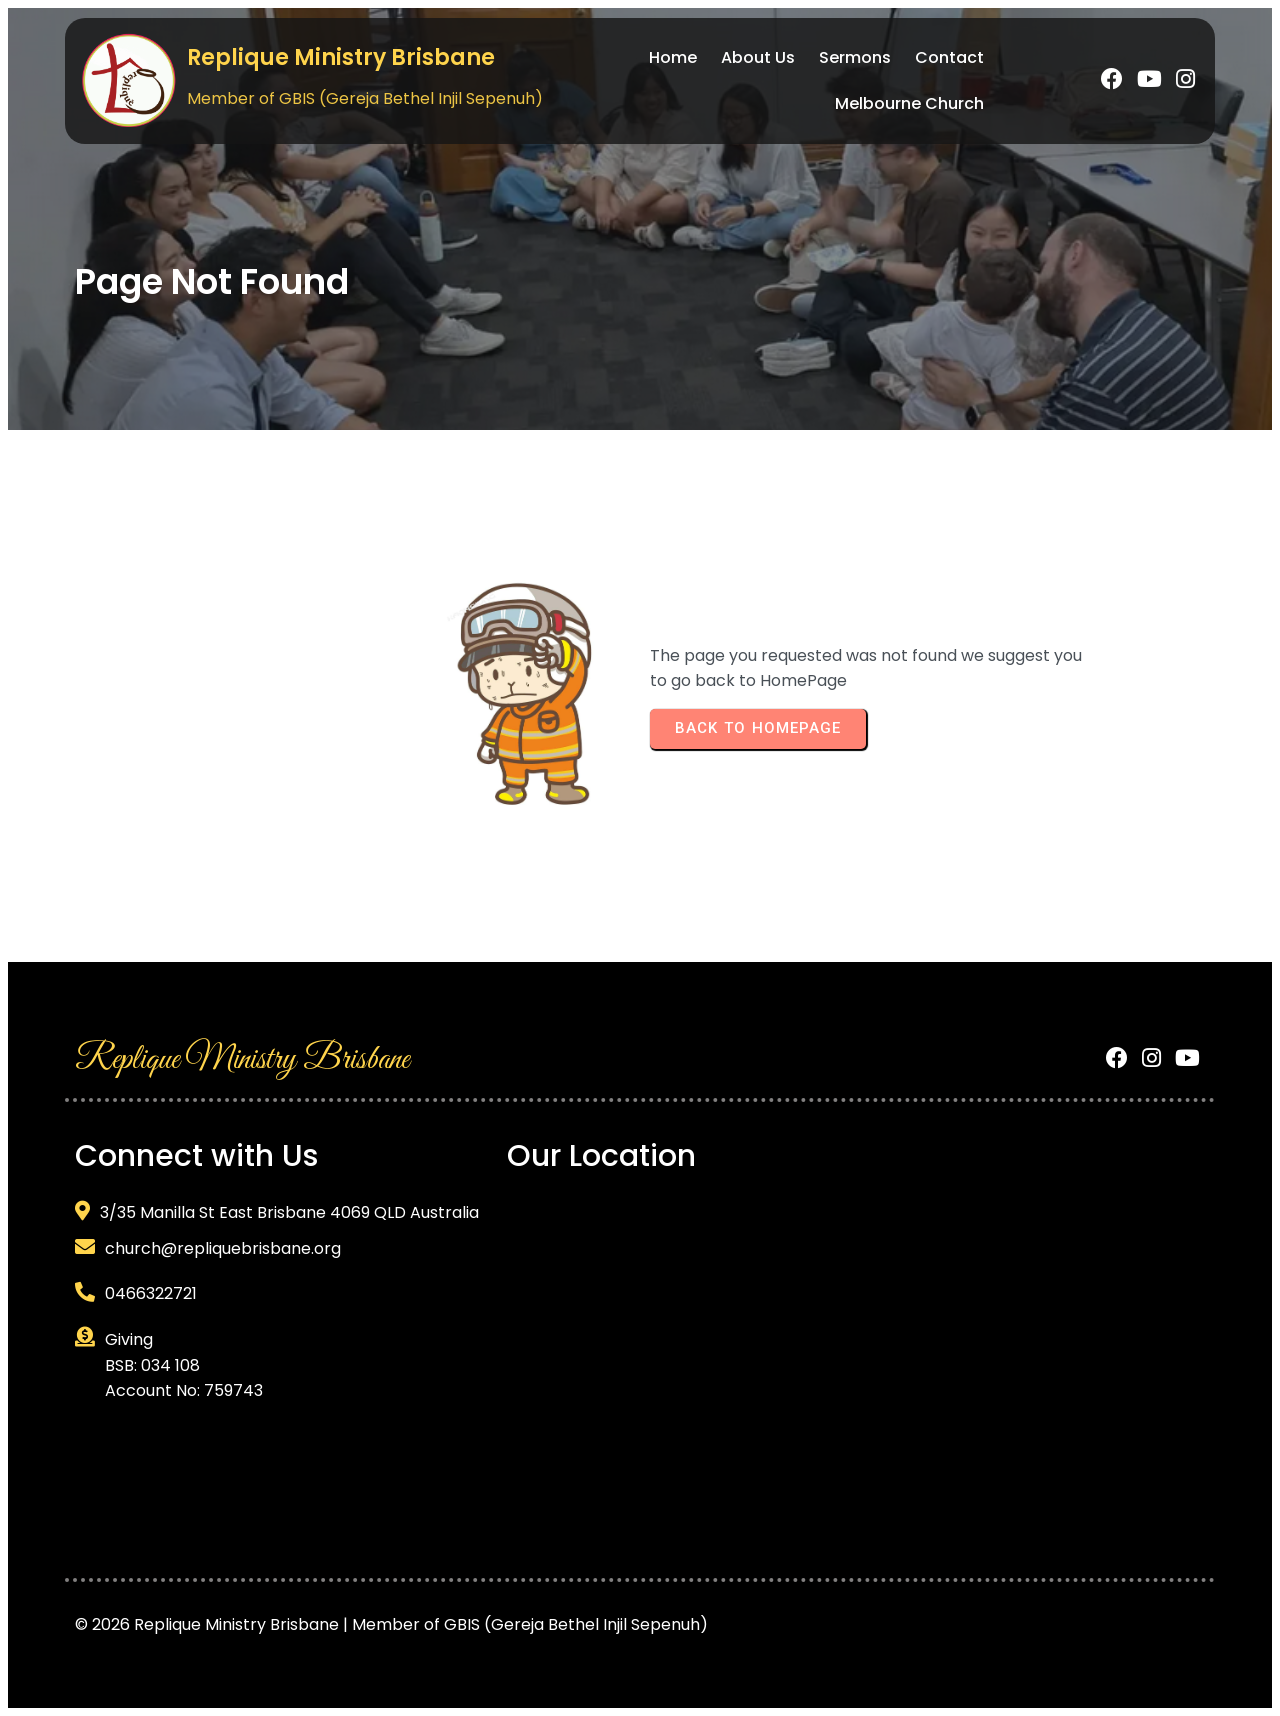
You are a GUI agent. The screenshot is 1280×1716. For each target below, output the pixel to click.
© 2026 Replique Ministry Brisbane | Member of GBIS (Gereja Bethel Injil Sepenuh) (391, 1624)
